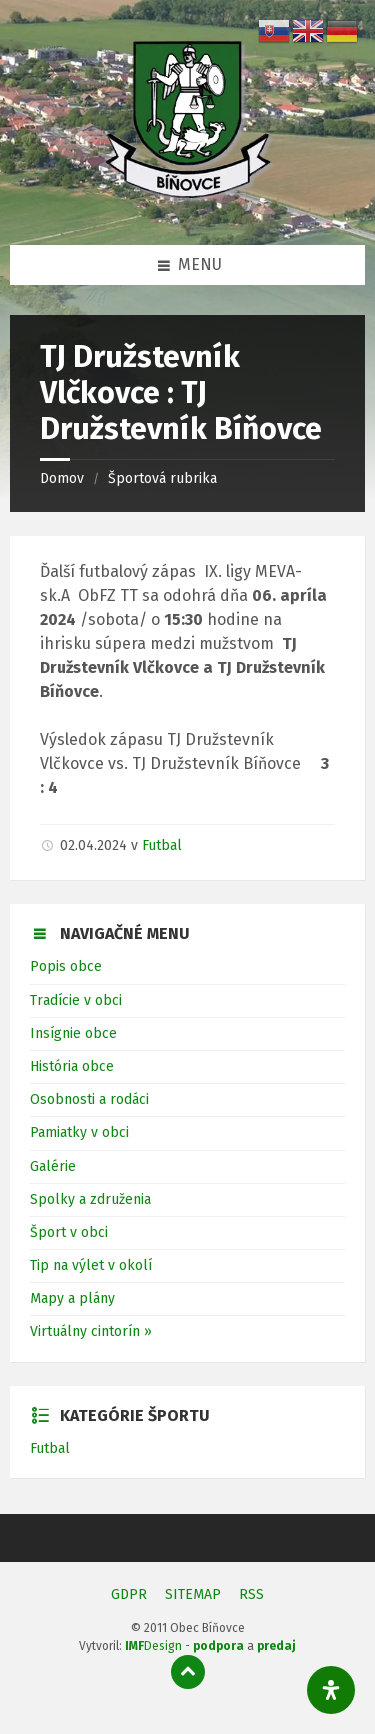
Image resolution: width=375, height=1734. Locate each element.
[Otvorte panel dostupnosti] (331, 1690)
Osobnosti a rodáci (89, 1099)
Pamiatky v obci (79, 1132)
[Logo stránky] (188, 204)
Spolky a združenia (90, 1199)
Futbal (162, 845)
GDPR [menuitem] (129, 1594)
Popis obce (66, 966)
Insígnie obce (73, 1033)
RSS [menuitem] (251, 1594)
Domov (62, 478)
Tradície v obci (76, 1000)
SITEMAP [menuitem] (193, 1594)
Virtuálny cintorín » (91, 1331)
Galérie (53, 1166)
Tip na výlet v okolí (91, 1265)
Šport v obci (69, 1232)
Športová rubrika (162, 478)
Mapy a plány (72, 1298)
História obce (72, 1066)
